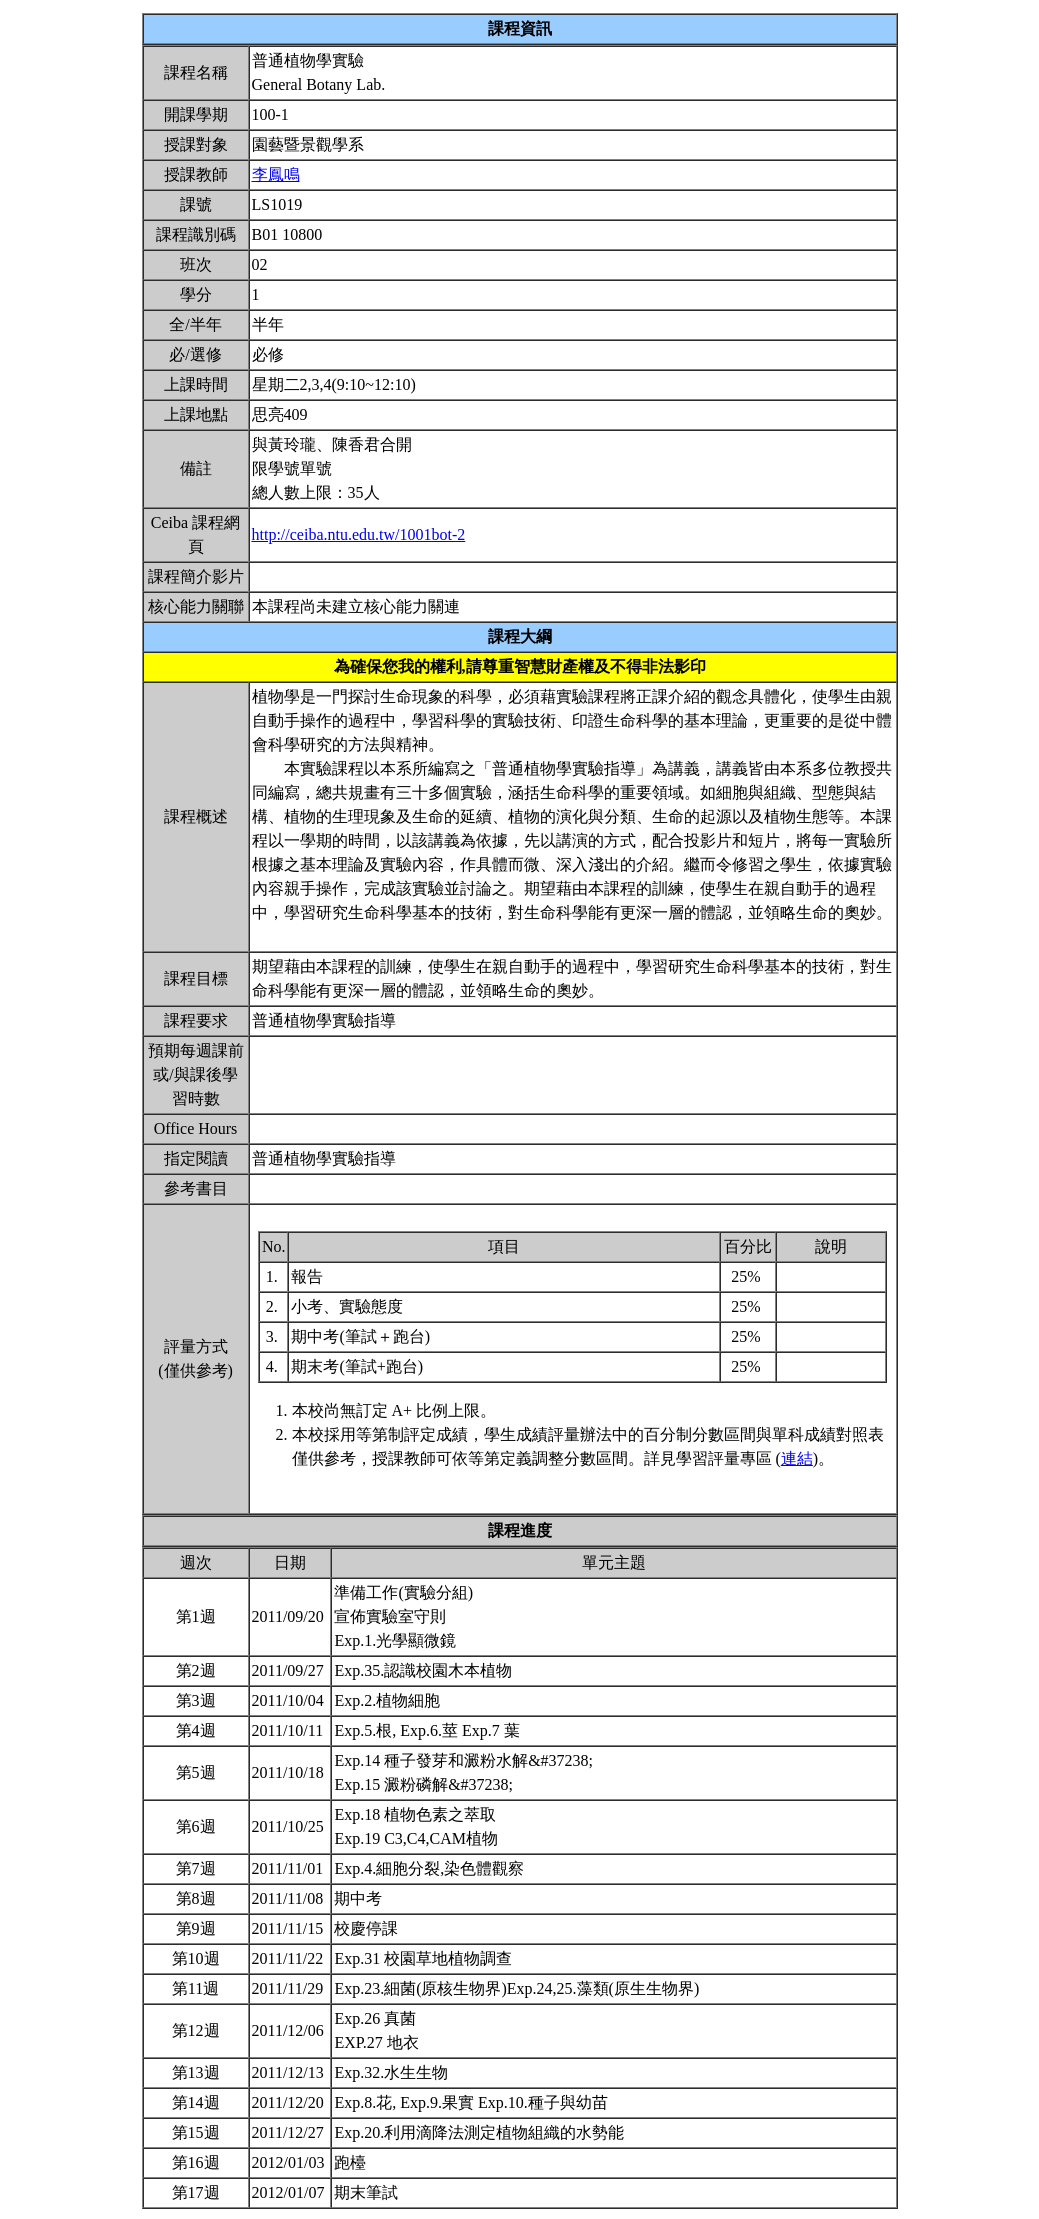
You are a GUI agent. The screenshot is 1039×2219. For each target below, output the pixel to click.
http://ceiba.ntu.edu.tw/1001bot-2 (359, 534)
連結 (797, 1458)
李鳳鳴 (276, 174)
